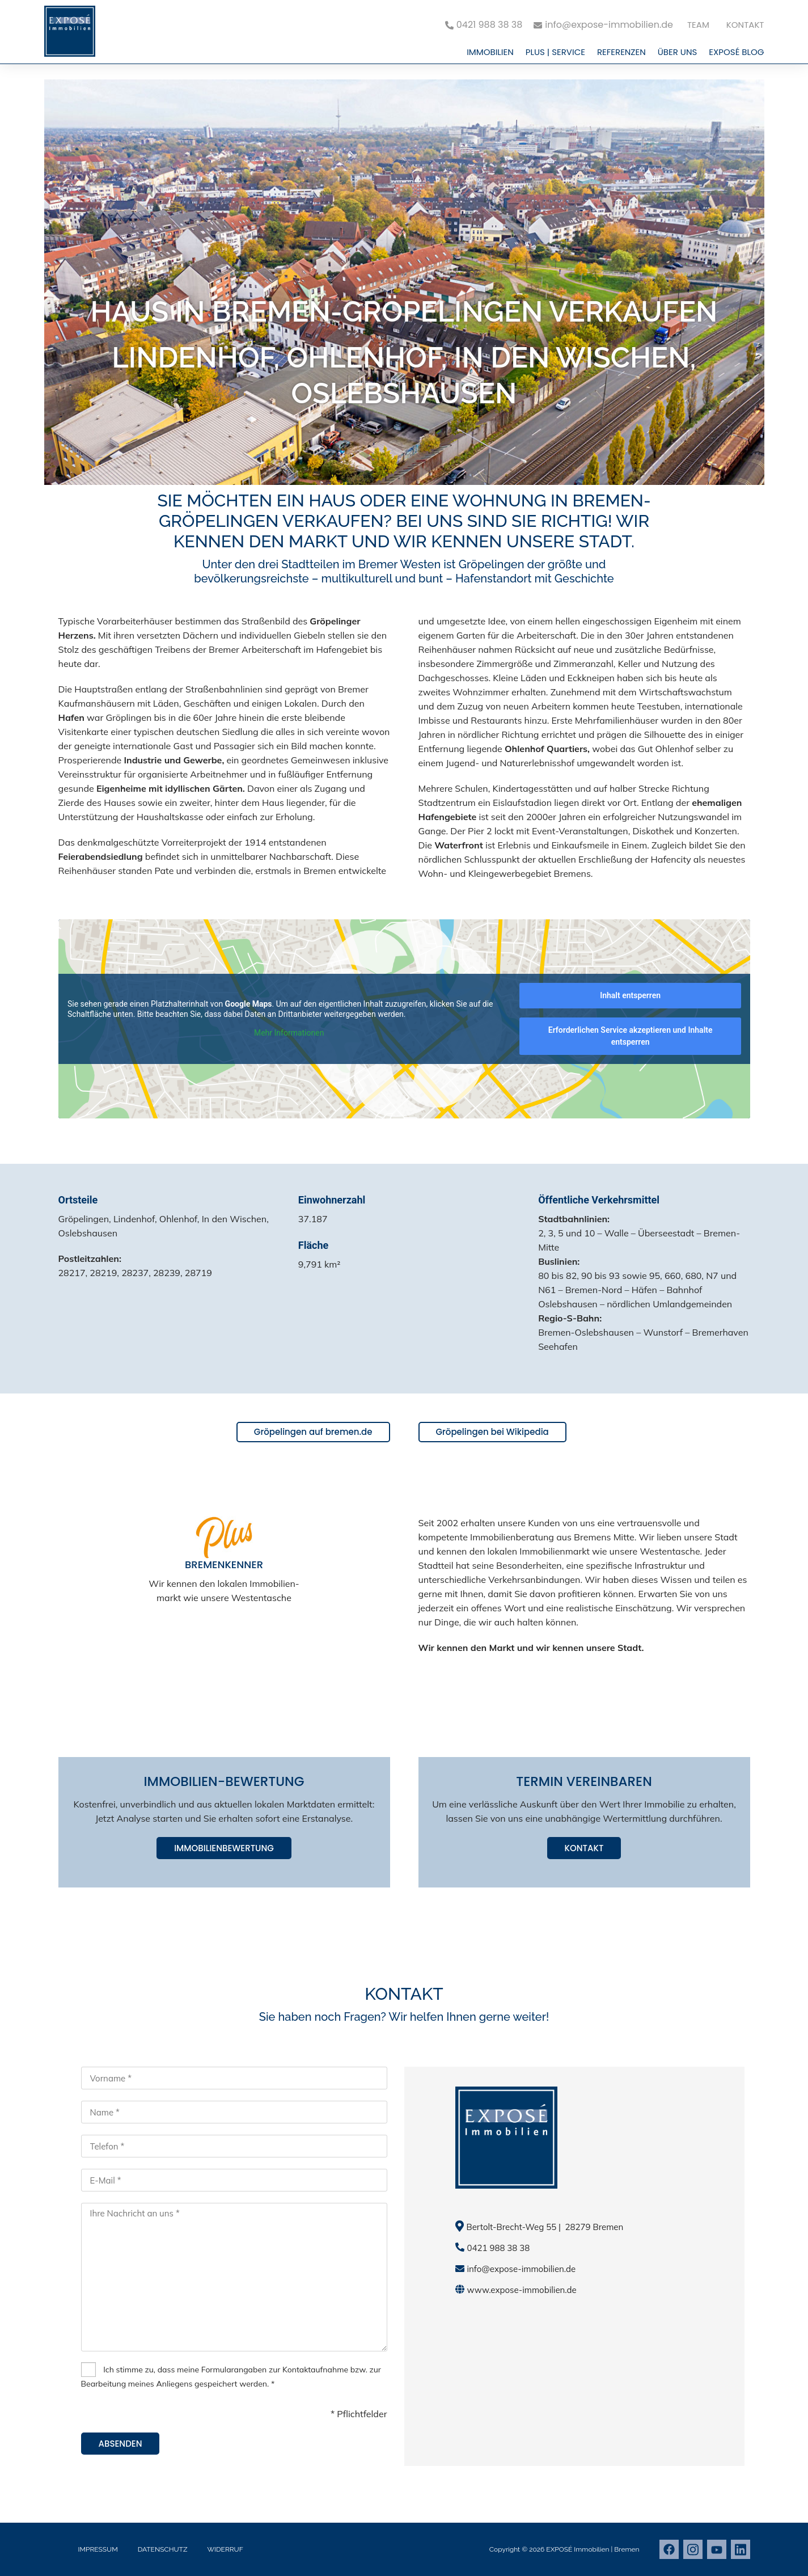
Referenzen (621, 52)
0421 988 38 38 (498, 2248)
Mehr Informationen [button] (288, 1032)
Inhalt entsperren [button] (630, 995)
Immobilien (490, 52)
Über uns (677, 52)
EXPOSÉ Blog (736, 52)
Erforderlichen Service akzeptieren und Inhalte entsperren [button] (630, 1035)
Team (698, 25)
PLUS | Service (555, 52)
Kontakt (745, 25)
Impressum (98, 2549)
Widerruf (225, 2549)
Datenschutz (163, 2549)
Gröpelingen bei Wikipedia (492, 1432)
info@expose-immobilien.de (521, 2268)
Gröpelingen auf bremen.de (313, 1432)
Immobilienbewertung (224, 1848)
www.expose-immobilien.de (522, 2289)
